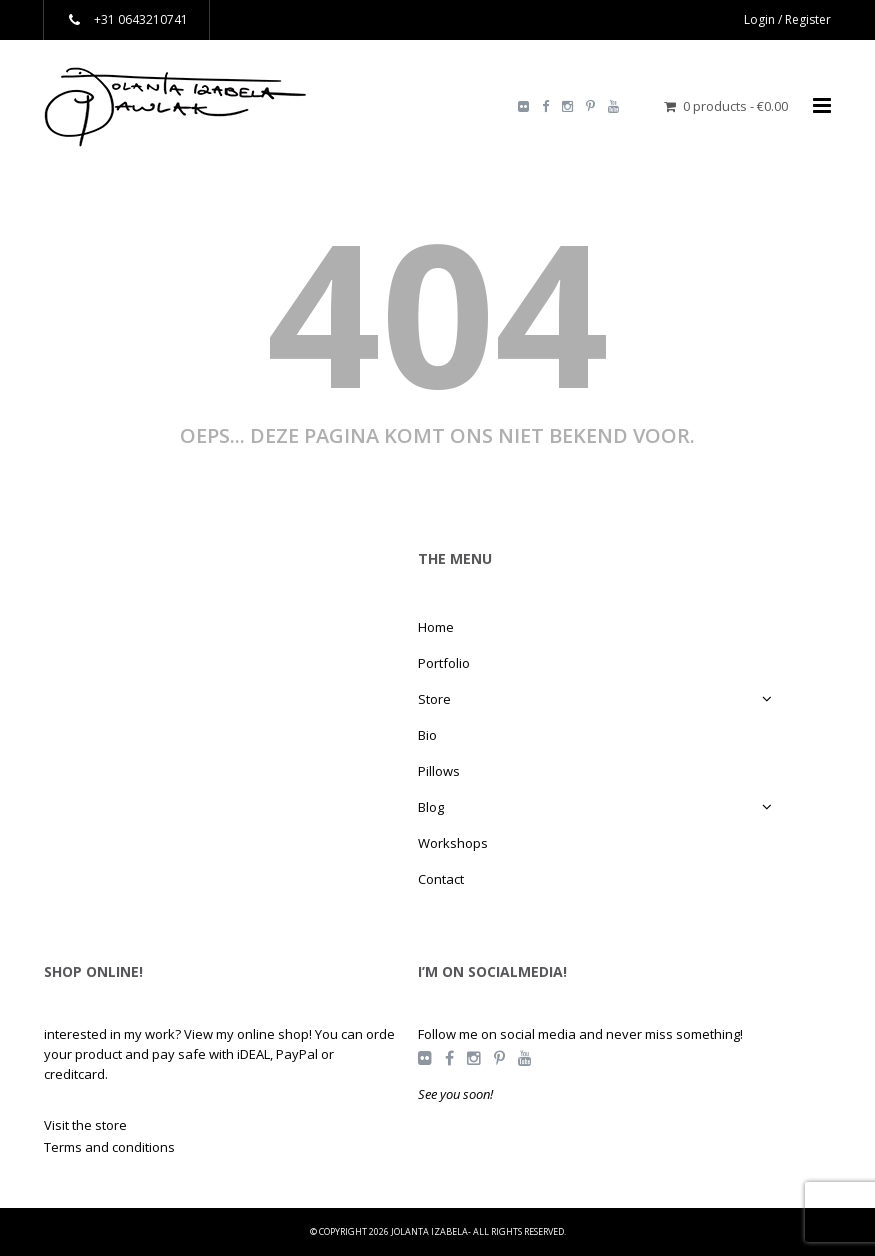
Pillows (439, 771)
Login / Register (787, 19)
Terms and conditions (109, 1147)
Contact (441, 879)
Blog (431, 807)
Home (436, 627)
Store (434, 699)
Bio (427, 735)
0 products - (735, 106)
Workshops (453, 843)
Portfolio (444, 663)
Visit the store (85, 1125)
